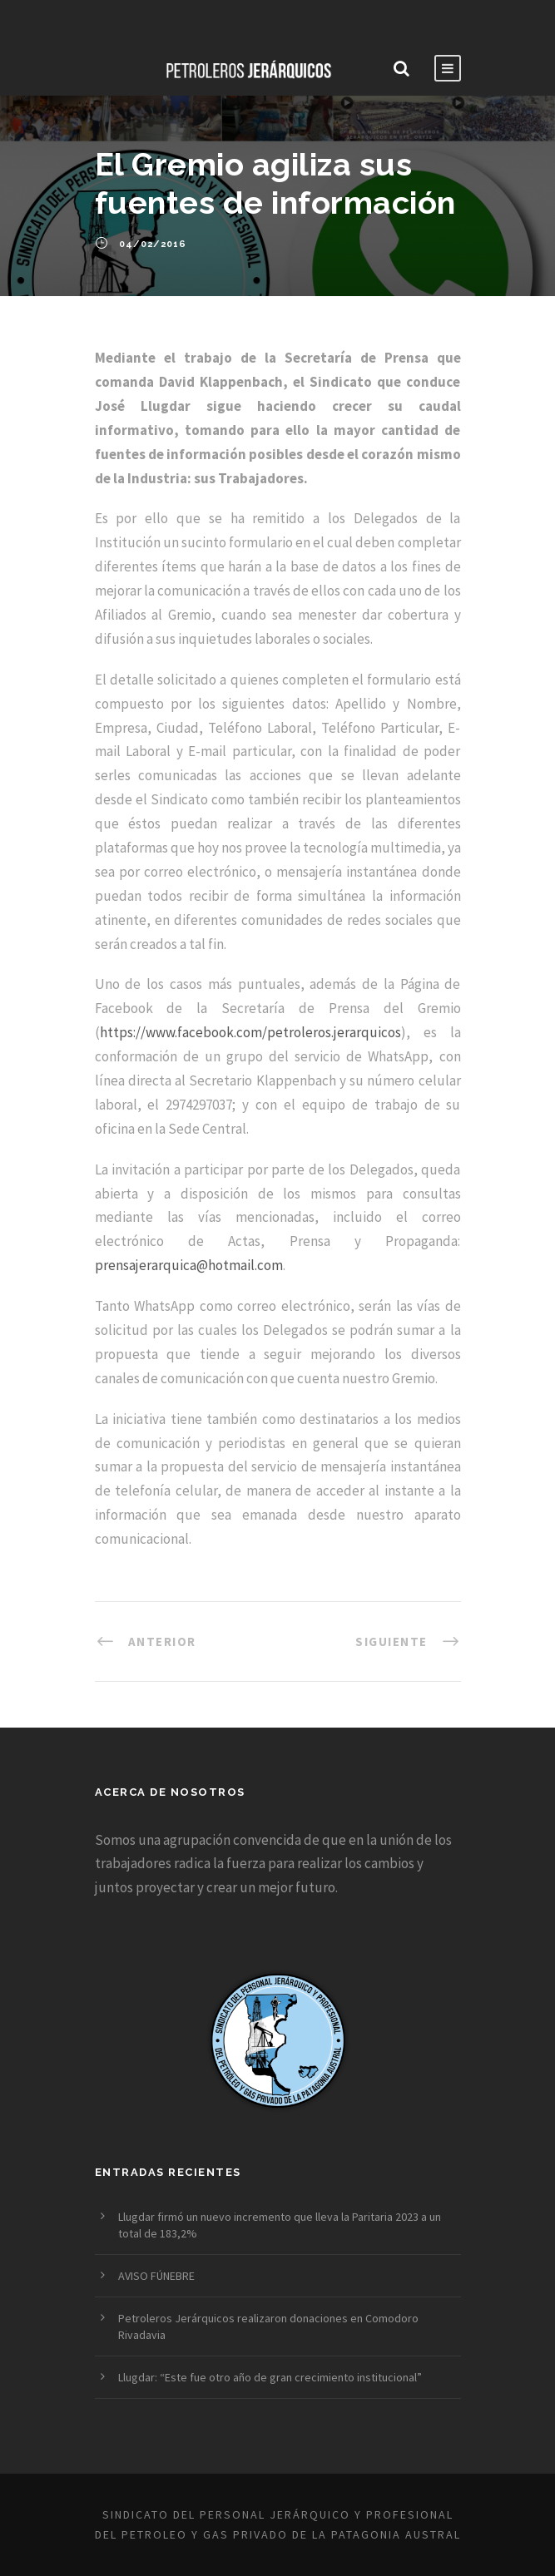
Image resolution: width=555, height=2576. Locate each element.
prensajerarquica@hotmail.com (189, 1265)
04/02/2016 (152, 244)
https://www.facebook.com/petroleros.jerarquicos (250, 1032)
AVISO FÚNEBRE (156, 2275)
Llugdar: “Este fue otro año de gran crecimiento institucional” (270, 2377)
